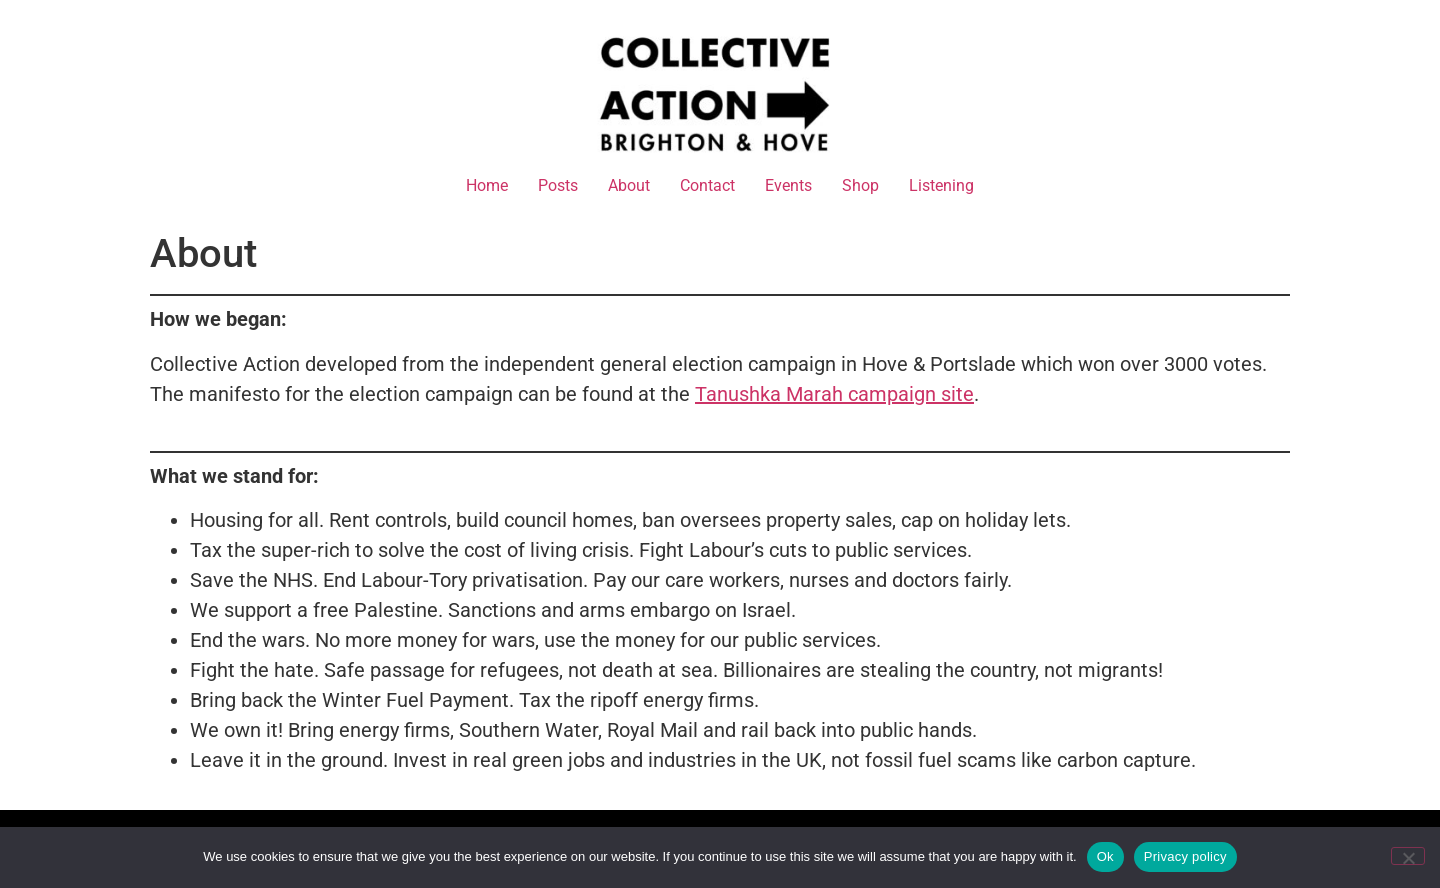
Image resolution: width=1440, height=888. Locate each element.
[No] (1408, 856)
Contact (707, 185)
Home (487, 185)
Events (788, 185)
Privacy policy (1185, 856)
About (629, 185)
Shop (860, 185)
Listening (941, 185)
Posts (558, 185)
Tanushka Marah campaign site (834, 394)
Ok (1105, 856)
